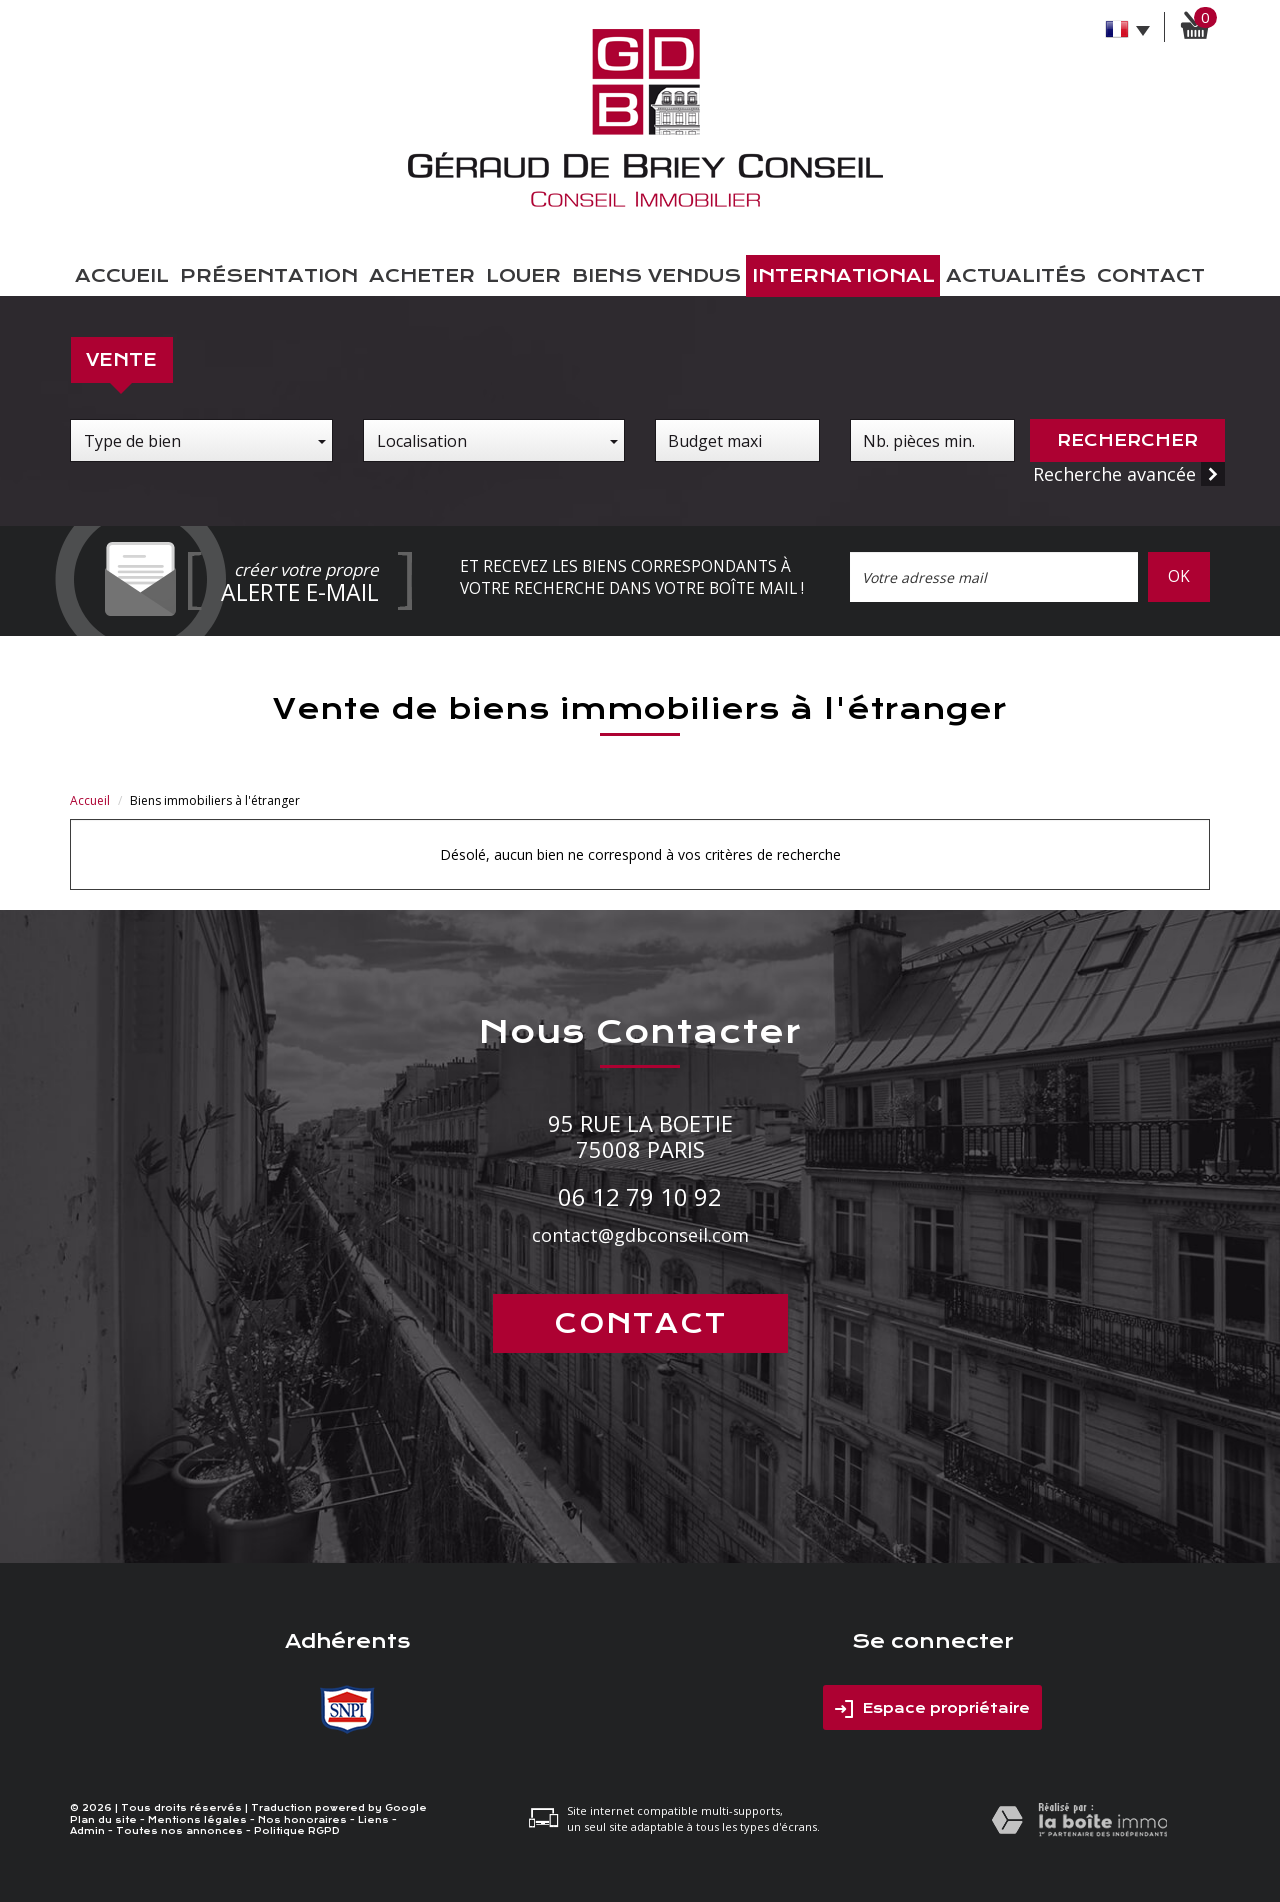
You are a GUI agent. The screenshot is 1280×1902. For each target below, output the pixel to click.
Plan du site (103, 1820)
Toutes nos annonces (179, 1831)
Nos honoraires (302, 1820)
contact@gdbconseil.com (640, 1235)
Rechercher (1127, 440)
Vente (121, 360)
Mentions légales (197, 1820)
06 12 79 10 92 (640, 1196)
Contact (1151, 275)
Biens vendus (656, 275)
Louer (523, 275)
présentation (269, 275)
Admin (87, 1831)
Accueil (122, 275)
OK (1179, 576)
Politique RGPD (297, 1831)
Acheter (422, 275)
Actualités (1016, 275)
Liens (373, 1820)
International (843, 275)
